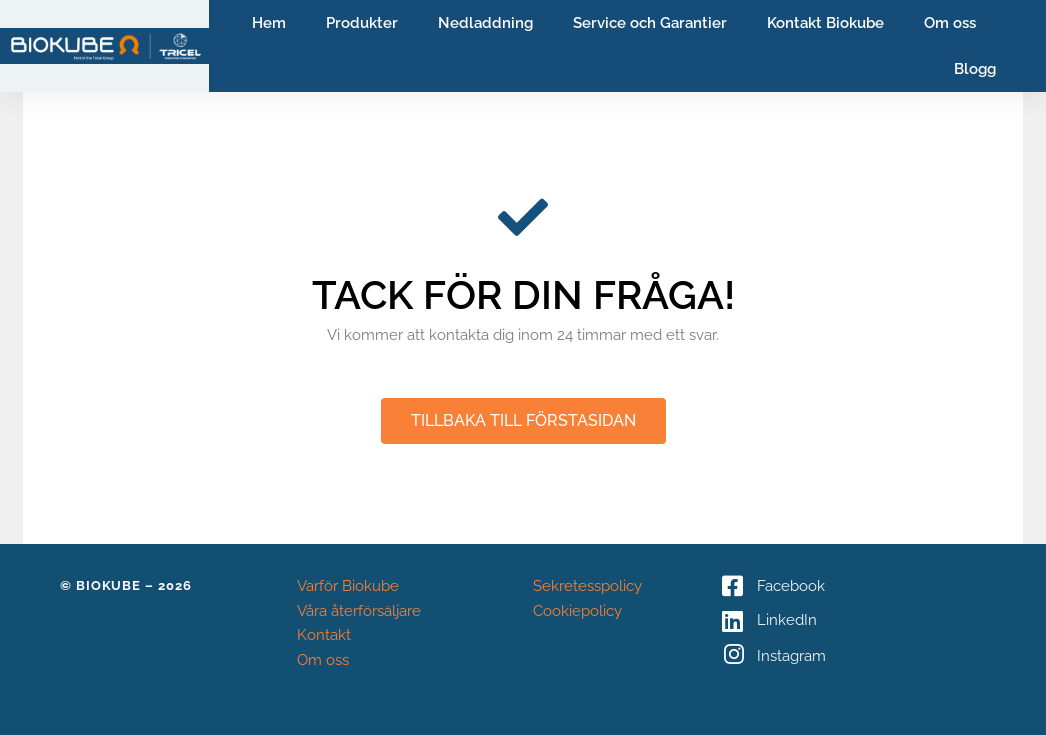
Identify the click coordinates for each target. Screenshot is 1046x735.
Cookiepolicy (577, 611)
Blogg (975, 69)
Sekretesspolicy (587, 586)
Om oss (950, 23)
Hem (269, 23)
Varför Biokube (348, 586)
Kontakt (324, 635)
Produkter (362, 23)
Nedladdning (485, 23)
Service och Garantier (650, 23)
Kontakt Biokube (825, 23)
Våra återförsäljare (359, 611)
